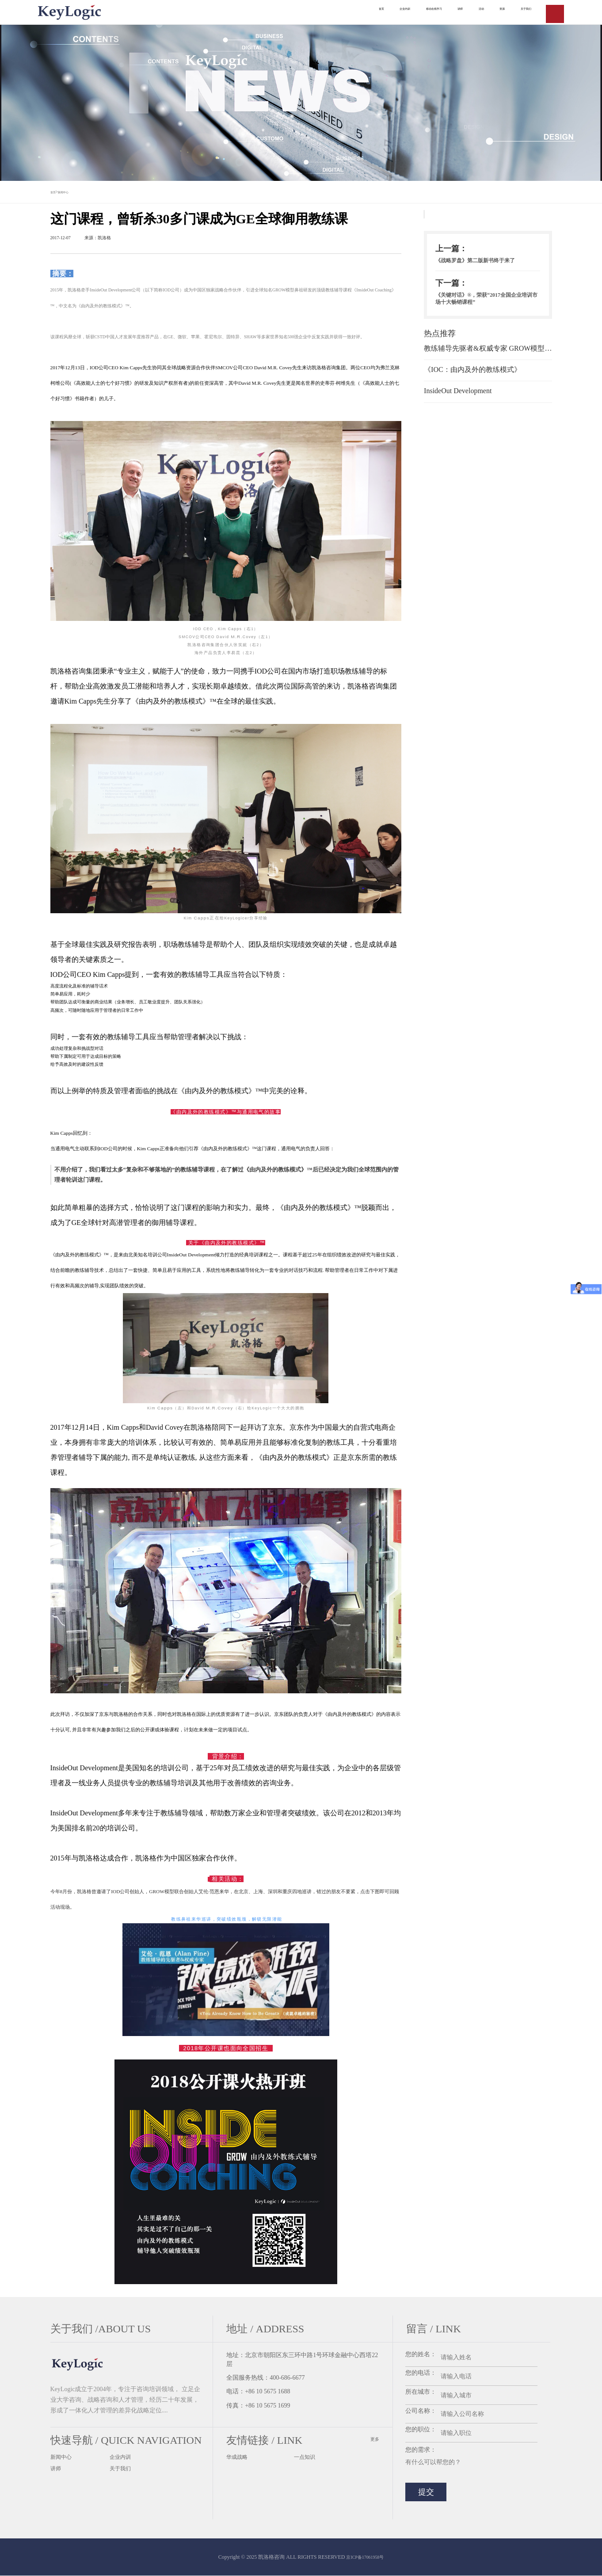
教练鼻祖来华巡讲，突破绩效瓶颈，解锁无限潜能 (226, 1919)
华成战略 (238, 2458)
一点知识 (306, 2458)
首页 (56, 191)
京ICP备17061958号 (365, 2557)
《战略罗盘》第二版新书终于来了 (484, 268)
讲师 (56, 2471)
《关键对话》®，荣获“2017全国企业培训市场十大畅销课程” (485, 316)
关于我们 (122, 2471)
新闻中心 (77, 191)
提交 (426, 2492)
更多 (374, 2440)
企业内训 (122, 2458)
